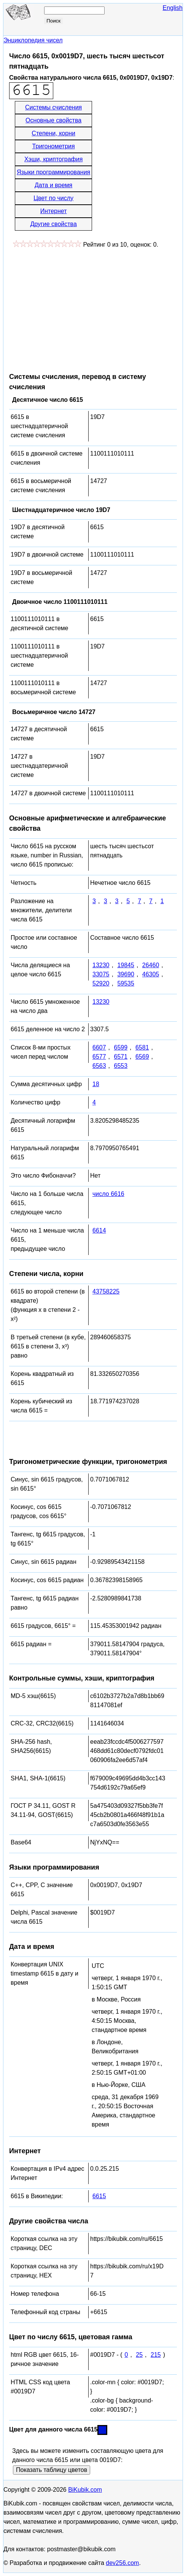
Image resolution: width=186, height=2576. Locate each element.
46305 (150, 974)
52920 (101, 983)
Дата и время (53, 185)
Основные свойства (53, 120)
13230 (101, 965)
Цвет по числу (53, 198)
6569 (142, 1056)
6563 (99, 1065)
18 (95, 1084)
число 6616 (108, 1194)
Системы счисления (53, 107)
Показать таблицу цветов (51, 2470)
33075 (101, 974)
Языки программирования (53, 172)
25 (139, 2354)
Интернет (53, 211)
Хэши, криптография (53, 159)
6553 (120, 1065)
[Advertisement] (73, 306)
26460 (150, 965)
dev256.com (122, 2563)
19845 (125, 965)
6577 (99, 1056)
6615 (99, 2196)
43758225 (105, 1291)
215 (156, 2354)
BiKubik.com (85, 2489)
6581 (142, 1047)
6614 (99, 1230)
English (173, 8)
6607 (99, 1047)
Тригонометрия (53, 146)
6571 (120, 1056)
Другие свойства (53, 224)
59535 (125, 983)
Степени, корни (53, 133)
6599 (120, 1047)
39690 (125, 974)
